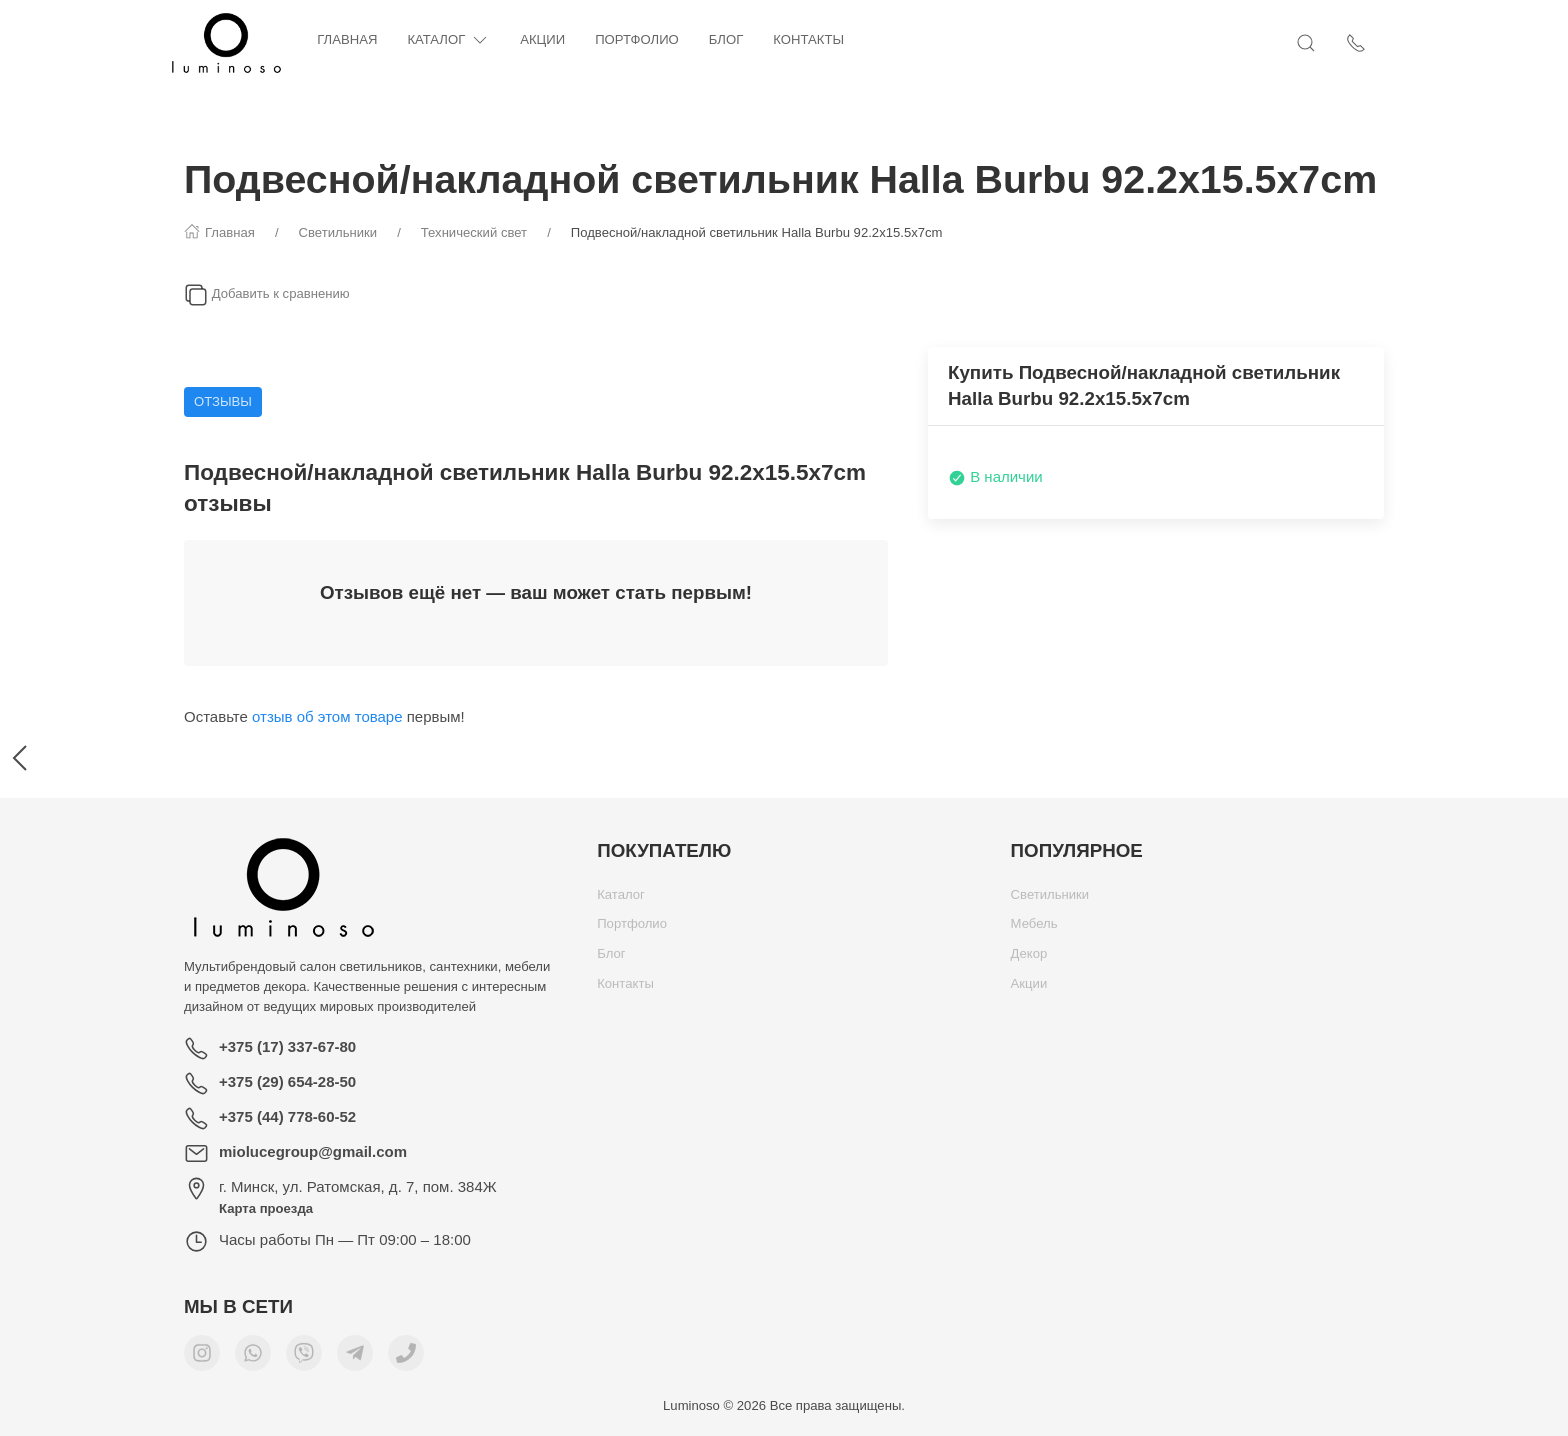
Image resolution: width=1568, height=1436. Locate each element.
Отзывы (223, 401)
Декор (1029, 958)
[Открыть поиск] (1324, 43)
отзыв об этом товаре (327, 716)
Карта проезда (266, 1208)
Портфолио (655, 39)
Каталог (466, 40)
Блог (744, 39)
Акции (560, 39)
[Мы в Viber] (304, 1358)
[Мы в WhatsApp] (253, 1358)
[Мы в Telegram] (355, 1358)
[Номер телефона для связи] (406, 1358)
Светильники (1050, 899)
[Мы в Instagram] (202, 1358)
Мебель (1034, 928)
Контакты (826, 39)
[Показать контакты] (1374, 43)
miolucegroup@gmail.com (313, 1151)
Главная (365, 39)
